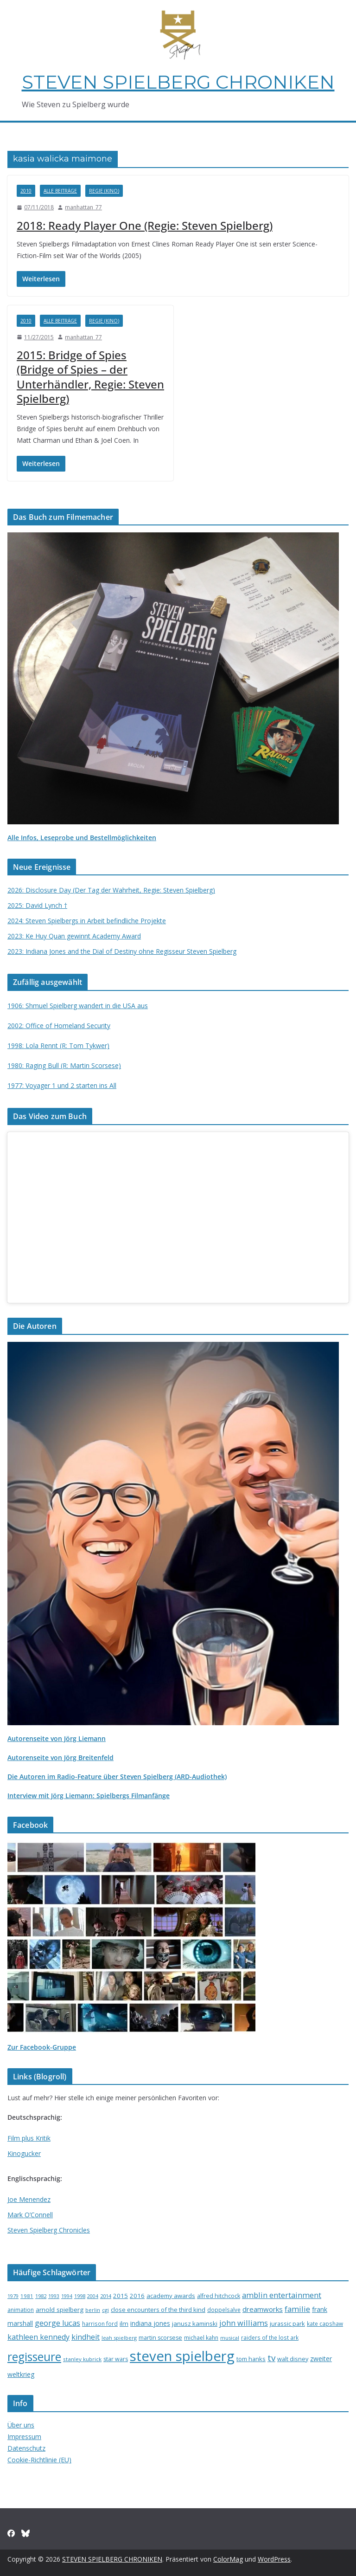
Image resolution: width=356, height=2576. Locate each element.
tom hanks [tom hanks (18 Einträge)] (251, 2359)
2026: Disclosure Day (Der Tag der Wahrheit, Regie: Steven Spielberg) (111, 890)
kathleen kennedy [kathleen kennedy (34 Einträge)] (38, 2337)
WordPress (274, 2559)
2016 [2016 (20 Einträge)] (137, 2295)
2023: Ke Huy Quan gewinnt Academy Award (74, 936)
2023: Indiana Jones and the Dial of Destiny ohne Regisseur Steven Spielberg (121, 951)
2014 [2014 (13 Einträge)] (105, 2295)
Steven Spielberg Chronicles (48, 2230)
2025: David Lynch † (37, 905)
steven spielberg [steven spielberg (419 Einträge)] (182, 2356)
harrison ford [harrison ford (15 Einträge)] (100, 2323)
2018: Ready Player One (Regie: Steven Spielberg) (145, 225)
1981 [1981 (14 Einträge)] (26, 2295)
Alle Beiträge (60, 191)
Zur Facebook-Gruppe (41, 2047)
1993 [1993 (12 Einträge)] (53, 2296)
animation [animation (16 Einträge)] (20, 2310)
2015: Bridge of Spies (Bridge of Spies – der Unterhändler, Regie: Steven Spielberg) (90, 376)
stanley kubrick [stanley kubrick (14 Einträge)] (82, 2359)
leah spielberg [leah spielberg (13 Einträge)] (119, 2337)
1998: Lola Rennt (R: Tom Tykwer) (58, 1045)
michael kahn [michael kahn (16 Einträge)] (201, 2338)
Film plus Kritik (29, 2138)
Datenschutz (26, 2448)
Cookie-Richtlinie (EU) (39, 2459)
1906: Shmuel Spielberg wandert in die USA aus (77, 1005)
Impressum (24, 2436)
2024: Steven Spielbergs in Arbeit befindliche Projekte (86, 920)
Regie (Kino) (104, 191)
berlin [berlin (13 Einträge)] (92, 2309)
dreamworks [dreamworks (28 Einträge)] (262, 2309)
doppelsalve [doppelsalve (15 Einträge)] (224, 2309)
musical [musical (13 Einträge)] (229, 2337)
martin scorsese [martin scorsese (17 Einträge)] (160, 2338)
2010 (26, 191)
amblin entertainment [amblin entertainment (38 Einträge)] (281, 2295)
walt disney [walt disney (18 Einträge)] (292, 2359)
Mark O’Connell (30, 2214)
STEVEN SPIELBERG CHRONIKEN (178, 82)
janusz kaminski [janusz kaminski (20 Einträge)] (194, 2323)
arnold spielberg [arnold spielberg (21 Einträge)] (59, 2309)
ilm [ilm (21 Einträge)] (124, 2323)
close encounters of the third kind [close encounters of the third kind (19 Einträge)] (158, 2309)
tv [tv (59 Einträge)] (271, 2358)
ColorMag (228, 2559)
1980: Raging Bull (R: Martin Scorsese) (64, 1065)
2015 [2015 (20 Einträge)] (120, 2295)
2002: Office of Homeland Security (58, 1025)
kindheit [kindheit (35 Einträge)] (85, 2337)
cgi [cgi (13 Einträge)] (105, 2309)
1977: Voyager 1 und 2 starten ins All (61, 1085)
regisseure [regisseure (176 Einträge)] (34, 2356)
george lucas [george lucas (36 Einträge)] (57, 2323)
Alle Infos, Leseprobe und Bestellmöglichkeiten (81, 837)
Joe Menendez (29, 2199)
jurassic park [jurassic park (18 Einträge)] (287, 2323)
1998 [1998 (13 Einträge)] (79, 2295)
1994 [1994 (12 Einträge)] (66, 2296)
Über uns (20, 2425)
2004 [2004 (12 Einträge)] (92, 2296)
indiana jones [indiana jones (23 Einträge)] (150, 2323)
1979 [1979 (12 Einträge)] (13, 2296)
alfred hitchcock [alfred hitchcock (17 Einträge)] (218, 2296)
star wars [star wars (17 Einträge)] (115, 2359)
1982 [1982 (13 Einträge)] (40, 2295)
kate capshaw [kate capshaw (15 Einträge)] (325, 2323)
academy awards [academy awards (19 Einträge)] (170, 2295)
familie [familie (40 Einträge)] (297, 2309)
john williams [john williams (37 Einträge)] (243, 2322)
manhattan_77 (83, 207)
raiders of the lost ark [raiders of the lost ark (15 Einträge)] (270, 2337)
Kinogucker (24, 2153)
